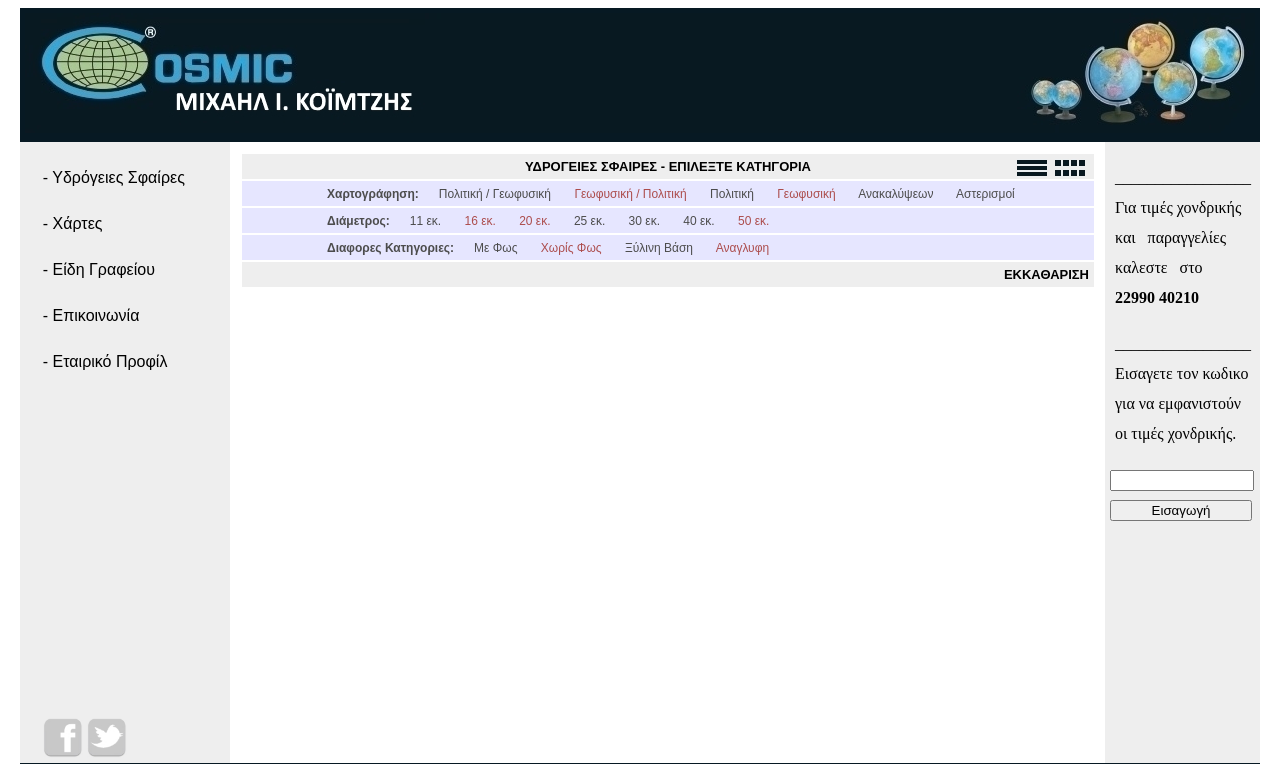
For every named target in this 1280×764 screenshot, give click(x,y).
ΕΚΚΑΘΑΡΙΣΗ (1046, 274)
